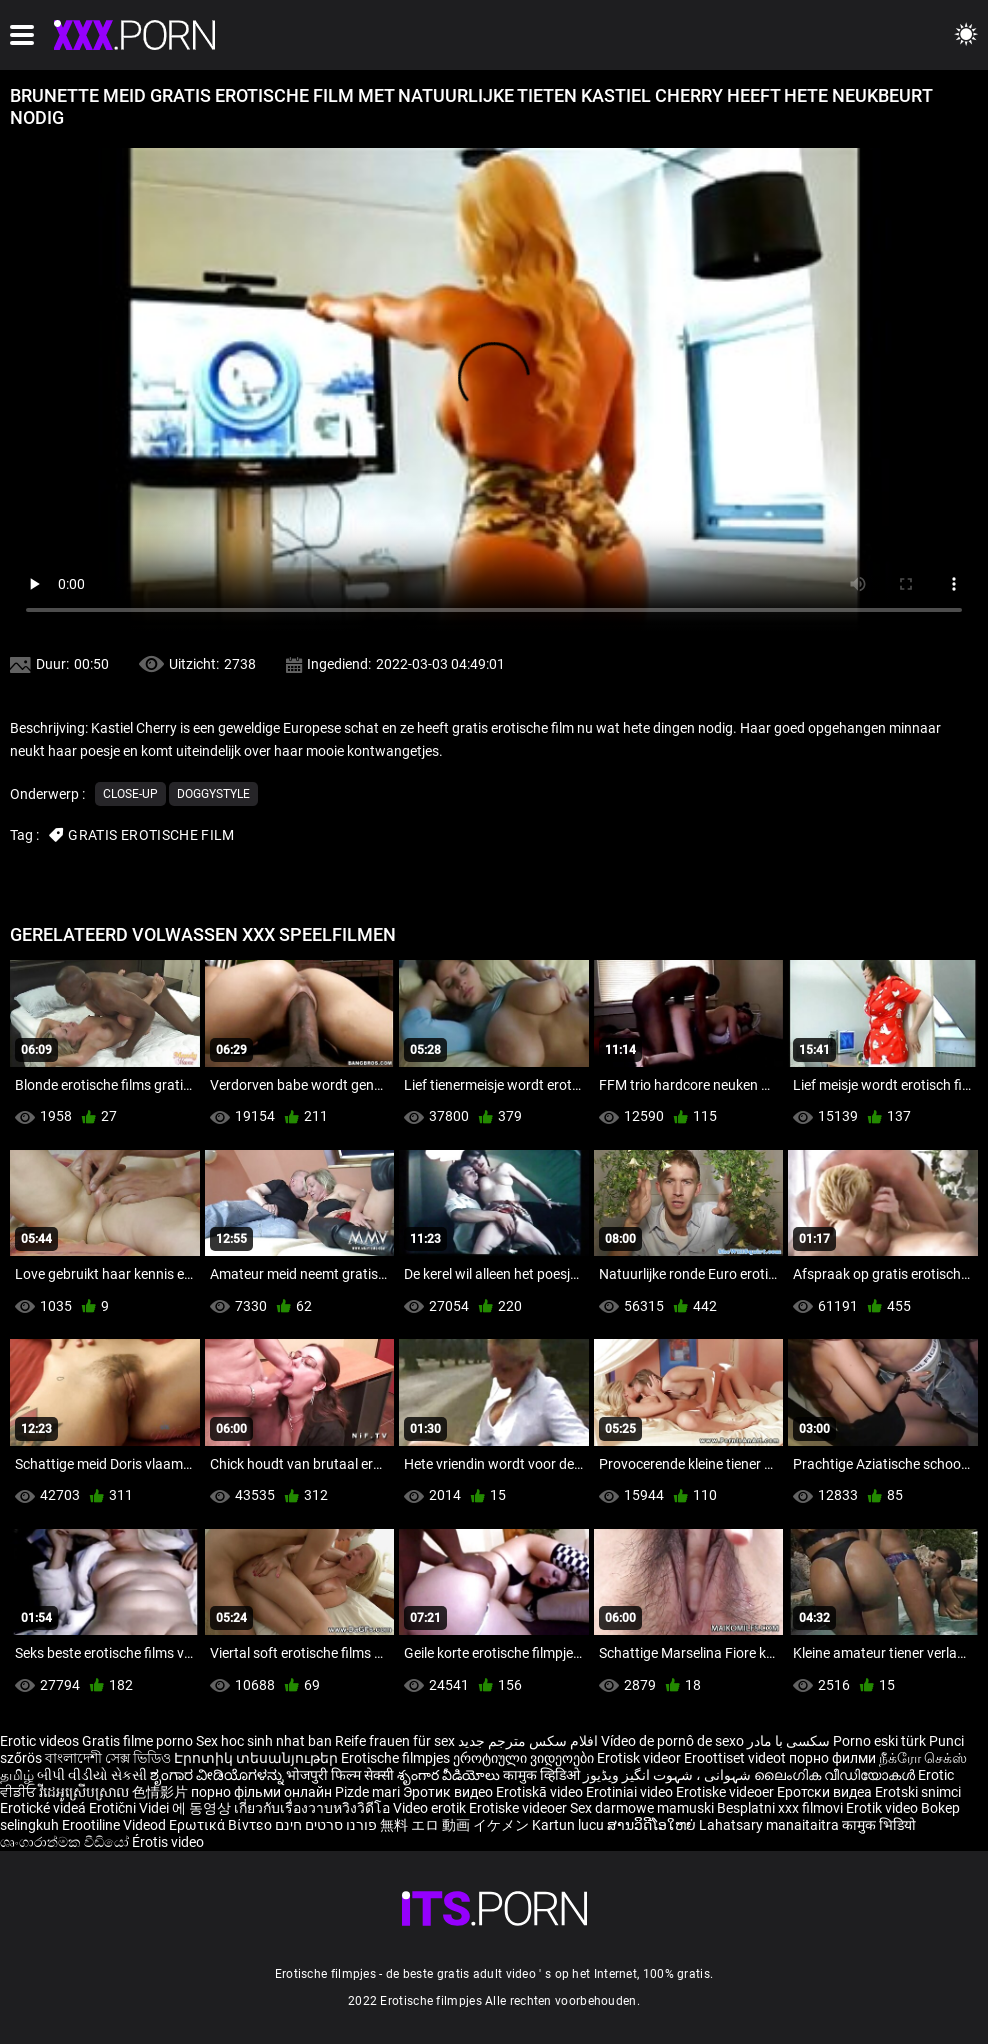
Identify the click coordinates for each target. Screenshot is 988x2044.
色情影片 (161, 1792)
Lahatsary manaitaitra (770, 1825)
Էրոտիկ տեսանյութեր (257, 1758)
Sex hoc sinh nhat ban (264, 1741)
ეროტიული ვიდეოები (525, 1758)
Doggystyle (213, 794)
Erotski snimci (918, 1792)
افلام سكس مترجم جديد (528, 1741)
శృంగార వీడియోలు (450, 1775)
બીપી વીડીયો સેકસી (92, 1775)
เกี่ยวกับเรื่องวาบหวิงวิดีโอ (313, 1808)
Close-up (130, 794)
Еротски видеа (826, 1792)
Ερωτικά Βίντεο (222, 1825)
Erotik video (883, 1808)
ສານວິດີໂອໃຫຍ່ (653, 1825)
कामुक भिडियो (879, 1825)
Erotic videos (41, 1741)
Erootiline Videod (115, 1825)
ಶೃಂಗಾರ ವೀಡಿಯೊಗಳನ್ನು (218, 1775)
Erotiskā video (541, 1792)
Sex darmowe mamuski (642, 1808)
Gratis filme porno (137, 1741)
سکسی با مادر (788, 1741)
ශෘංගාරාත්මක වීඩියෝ (66, 1842)
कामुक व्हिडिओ (543, 1775)
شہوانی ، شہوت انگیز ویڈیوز (668, 1775)
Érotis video (168, 1842)
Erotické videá (44, 1808)
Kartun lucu (569, 1825)
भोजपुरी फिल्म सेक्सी (340, 1775)
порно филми (832, 1758)
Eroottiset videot (736, 1758)
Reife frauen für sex (395, 1741)
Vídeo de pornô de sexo (672, 1741)
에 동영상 (203, 1808)
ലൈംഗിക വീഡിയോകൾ (836, 1775)
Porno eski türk (879, 1741)
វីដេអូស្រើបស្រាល (85, 1792)
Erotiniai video (631, 1792)
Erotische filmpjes (395, 1758)
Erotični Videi (130, 1808)
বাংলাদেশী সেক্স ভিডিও (108, 1758)
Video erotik (431, 1808)
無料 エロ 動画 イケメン (454, 1825)
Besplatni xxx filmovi (780, 1808)
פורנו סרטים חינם (326, 1825)
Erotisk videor (640, 1758)
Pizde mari (367, 1792)
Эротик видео (449, 1792)
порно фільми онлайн (261, 1792)
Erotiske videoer (726, 1792)
